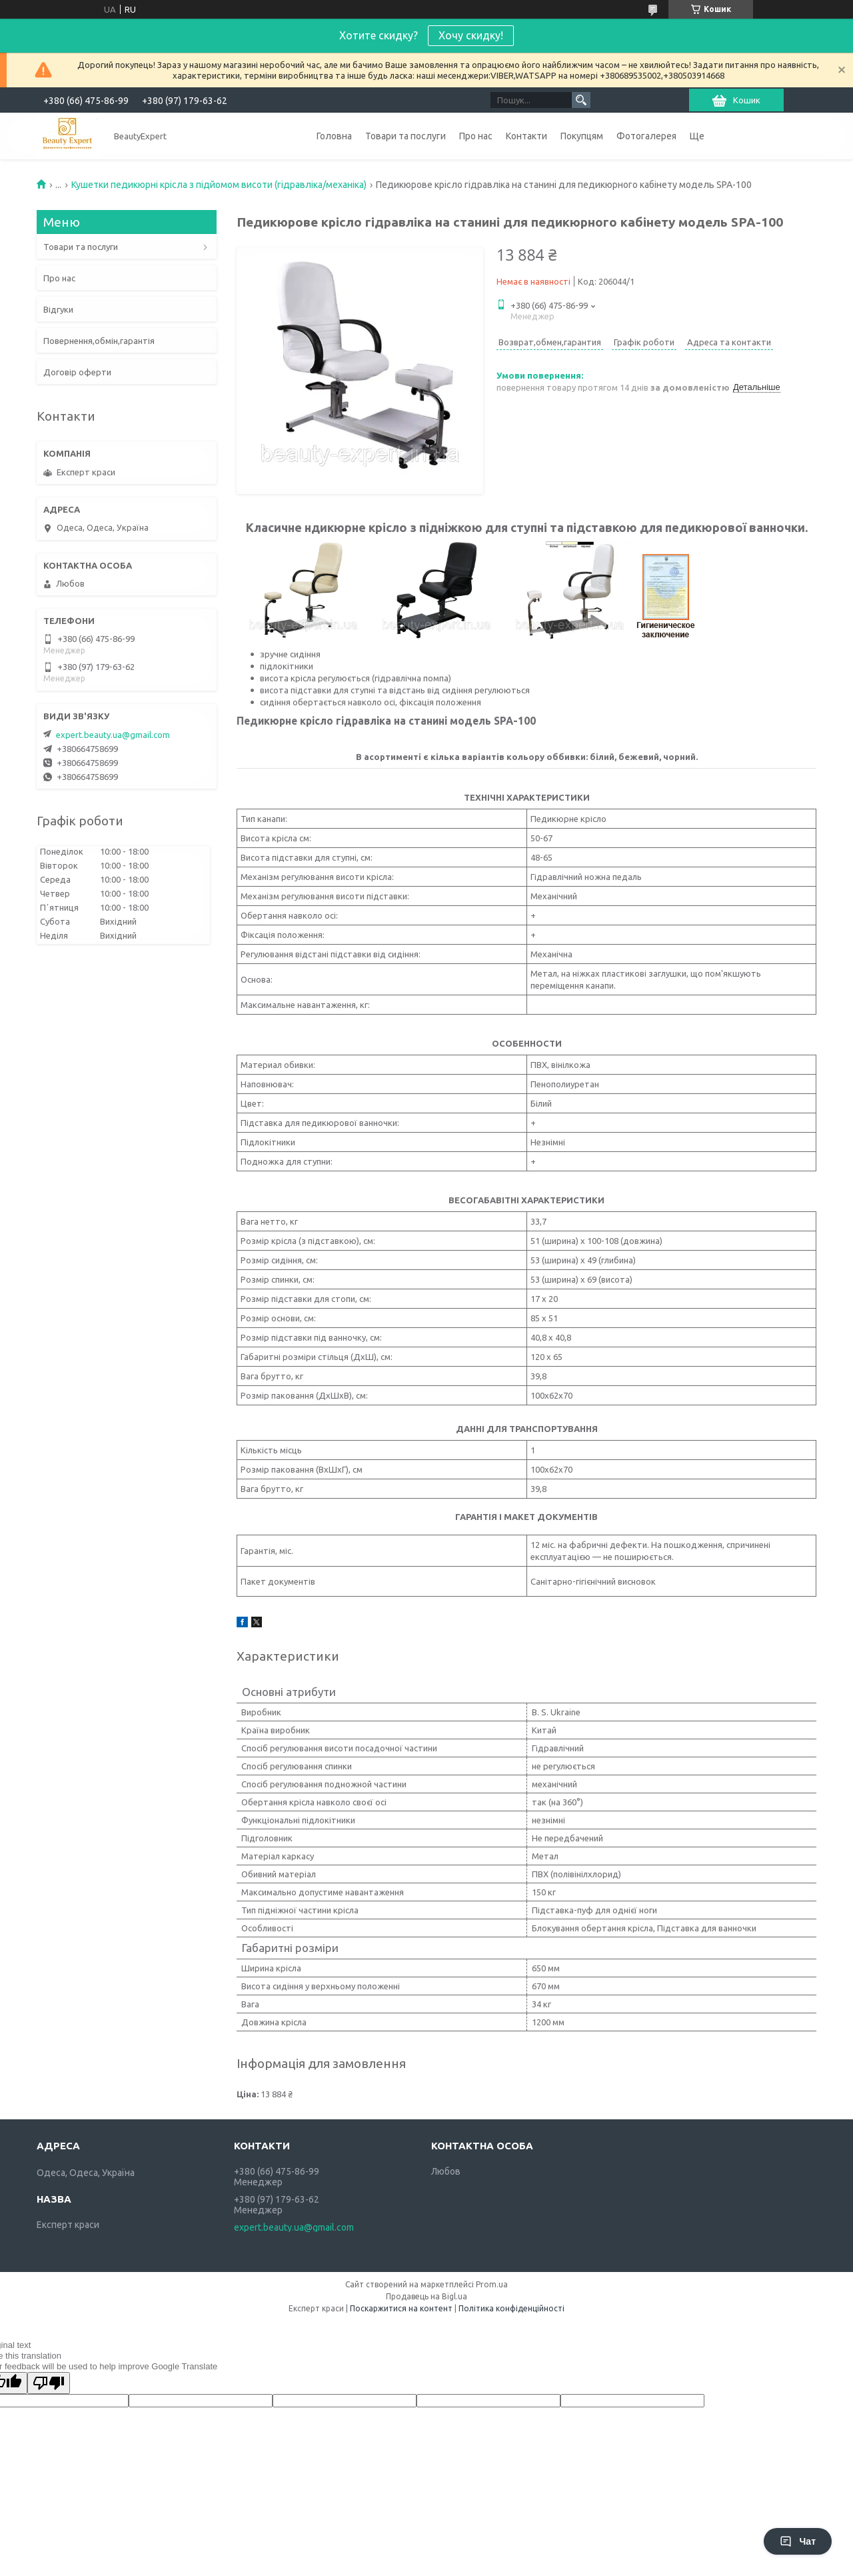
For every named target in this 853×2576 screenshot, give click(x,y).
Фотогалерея (646, 136)
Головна (334, 136)
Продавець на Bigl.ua (426, 2296)
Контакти (526, 136)
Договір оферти (77, 372)
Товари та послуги (405, 136)
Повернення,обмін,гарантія (99, 340)
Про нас (475, 136)
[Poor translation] (48, 2383)
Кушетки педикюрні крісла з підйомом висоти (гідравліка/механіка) (219, 184)
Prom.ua (492, 2284)
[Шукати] (581, 100)
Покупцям (581, 136)
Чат (798, 2541)
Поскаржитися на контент (401, 2308)
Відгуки (58, 309)
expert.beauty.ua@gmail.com (113, 734)
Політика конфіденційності (511, 2308)
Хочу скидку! (470, 35)
